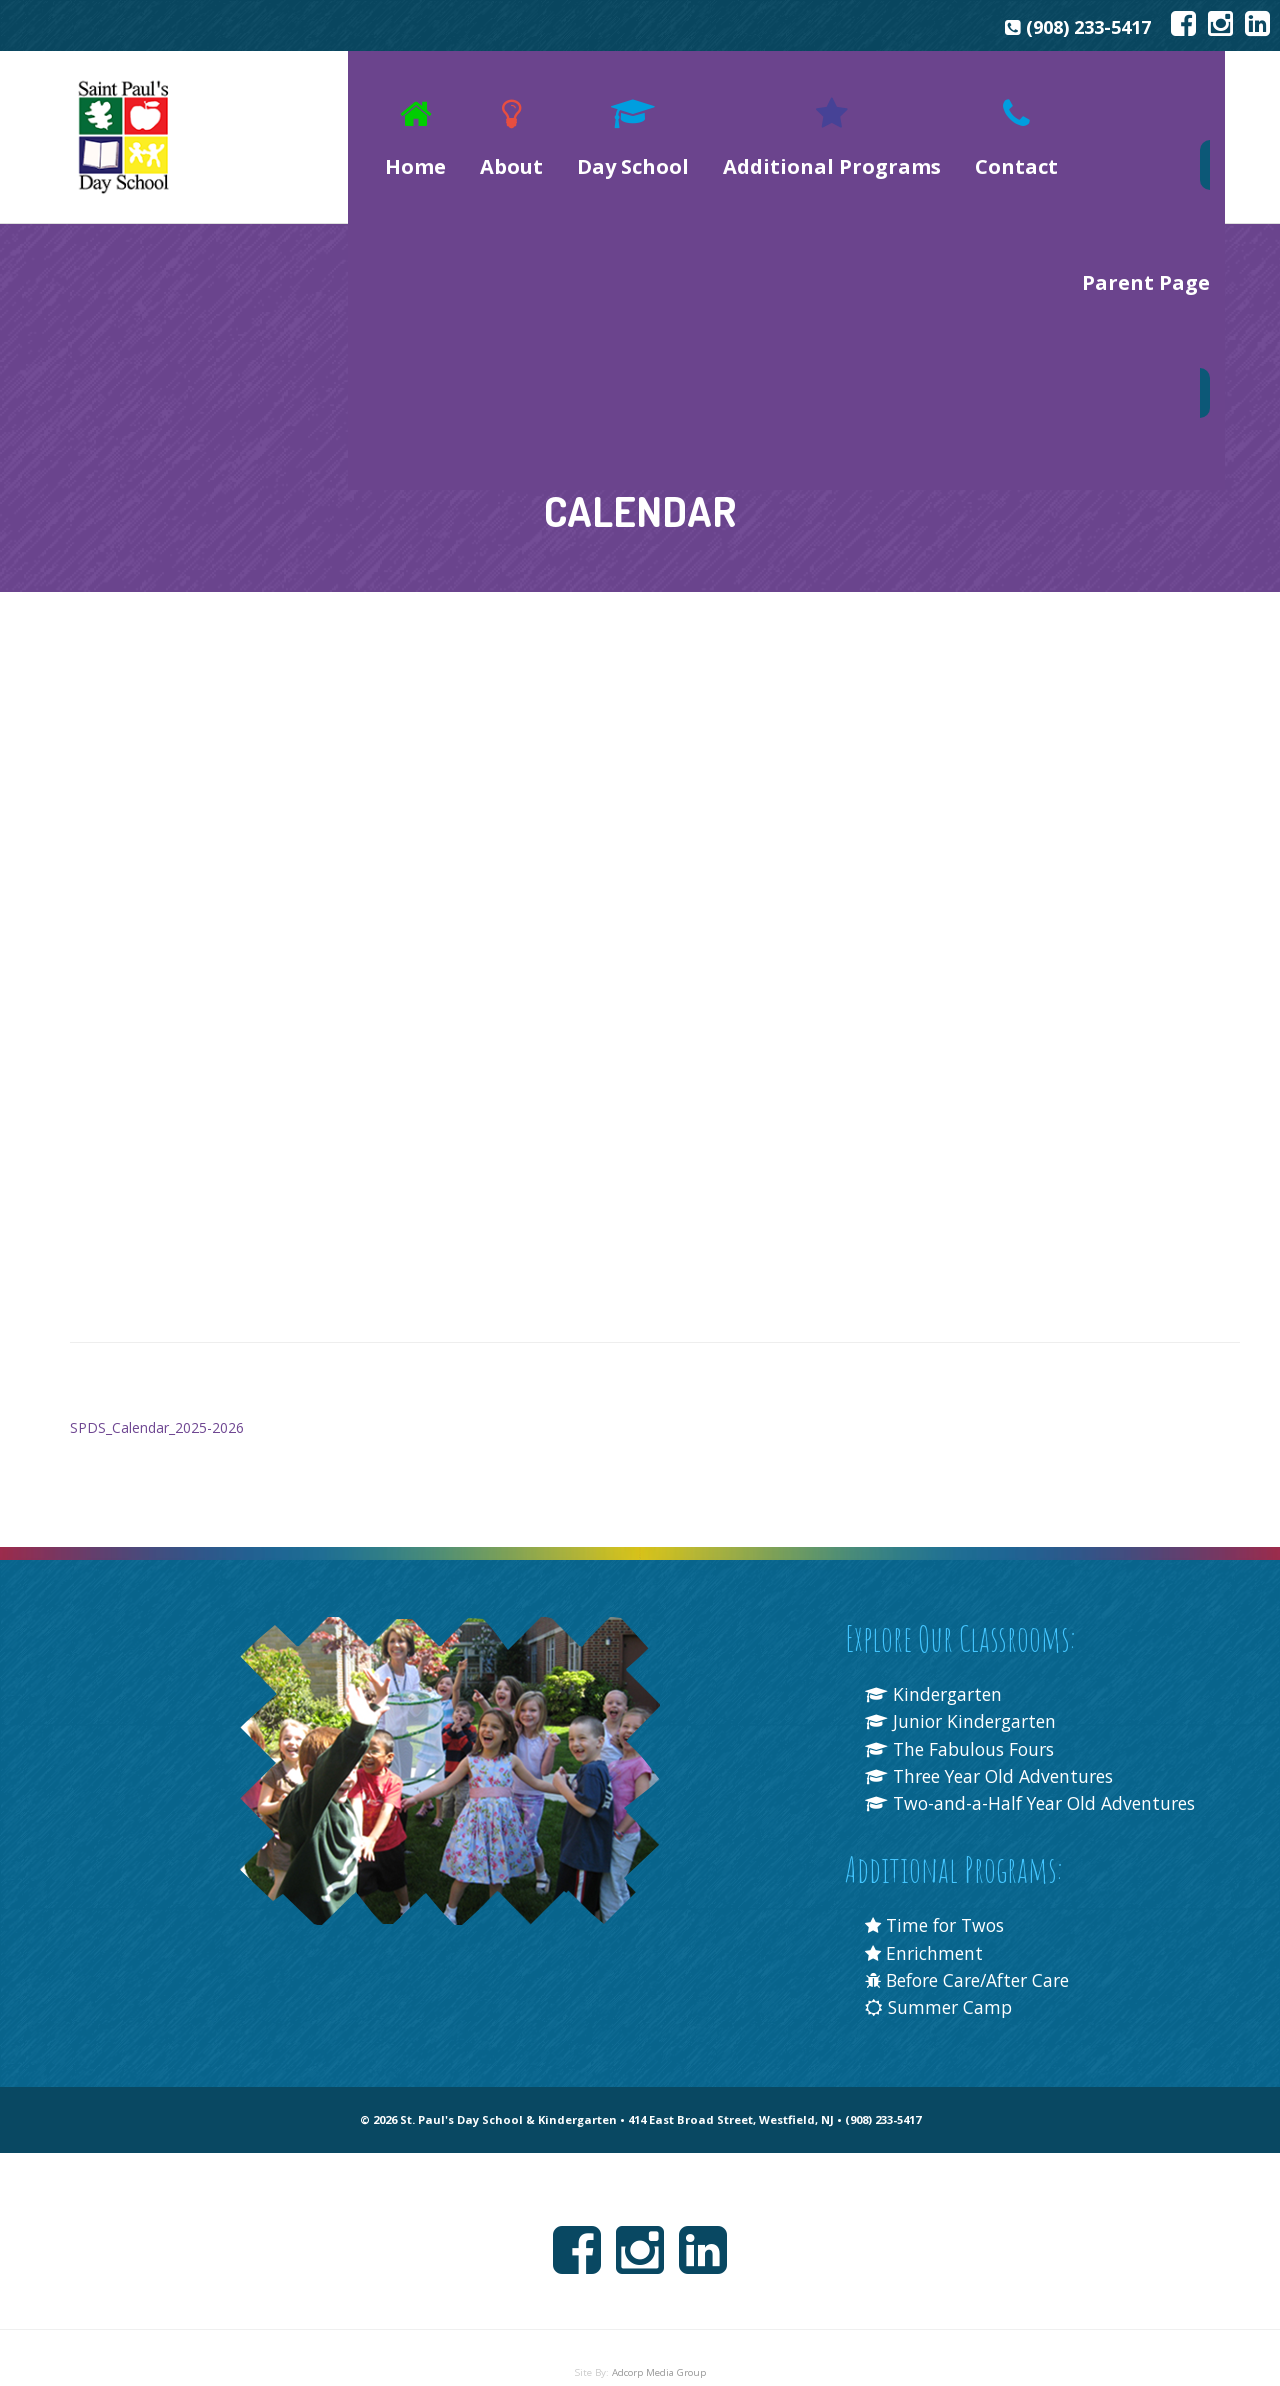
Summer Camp (941, 1993)
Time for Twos (939, 1911)
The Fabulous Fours (964, 1707)
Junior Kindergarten (964, 1679)
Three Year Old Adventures (995, 1734)
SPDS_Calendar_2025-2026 (157, 1385)
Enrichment (926, 1938)
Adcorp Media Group (659, 2357)
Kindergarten (936, 1652)
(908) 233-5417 (1081, 27)
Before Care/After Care (976, 1965)
